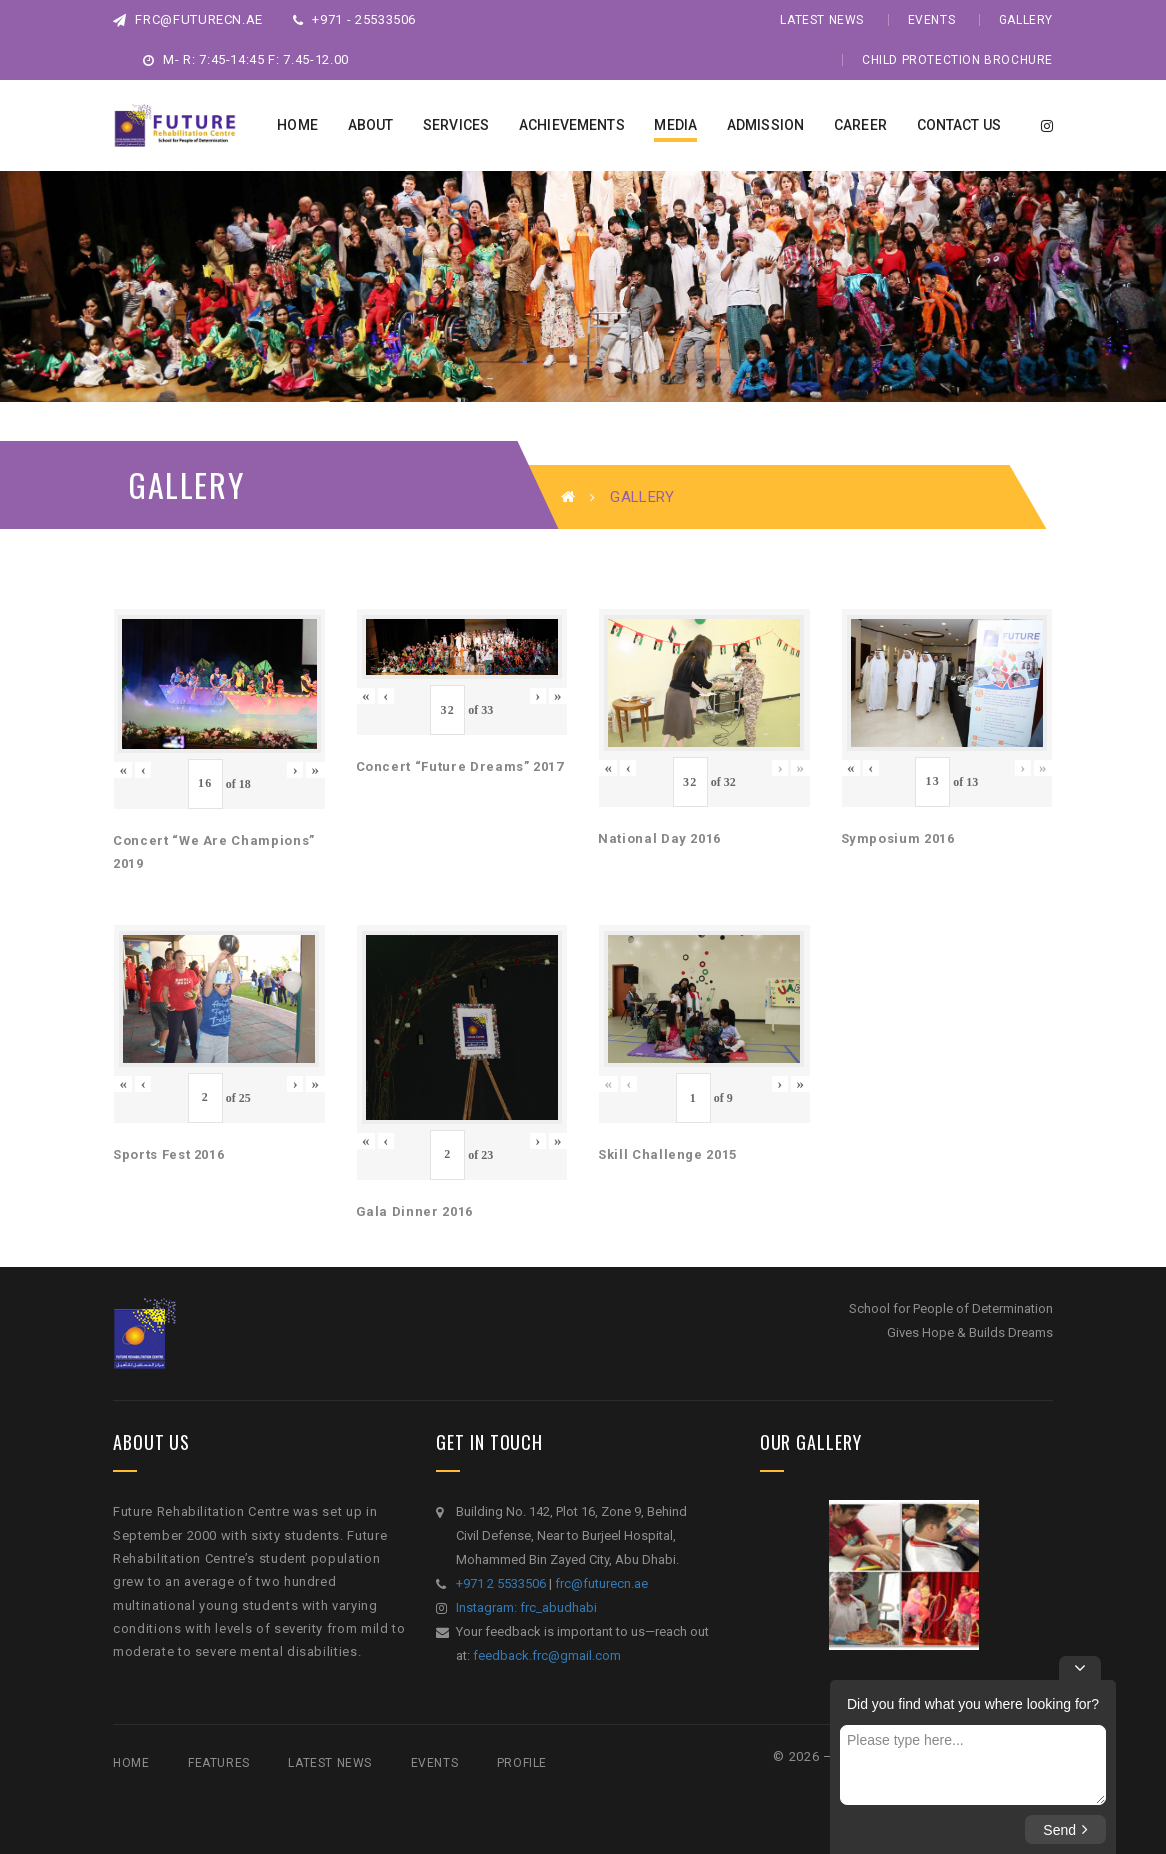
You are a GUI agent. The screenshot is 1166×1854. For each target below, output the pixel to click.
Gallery (1026, 20)
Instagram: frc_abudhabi (526, 1607)
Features (219, 1763)
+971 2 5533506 (501, 1583)
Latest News (822, 20)
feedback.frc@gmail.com (547, 1655)
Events (932, 20)
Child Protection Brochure (957, 60)
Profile (522, 1763)
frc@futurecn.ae (188, 19)
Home (131, 1763)
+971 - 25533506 (354, 19)
